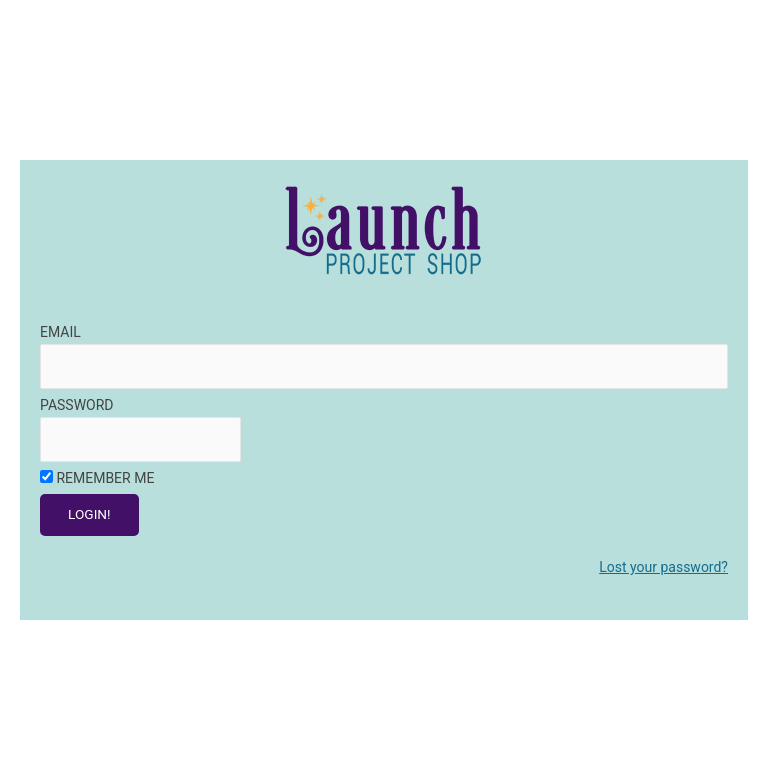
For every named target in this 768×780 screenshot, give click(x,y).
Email (60, 332)
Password (77, 405)
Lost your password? (663, 567)
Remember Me (105, 478)
